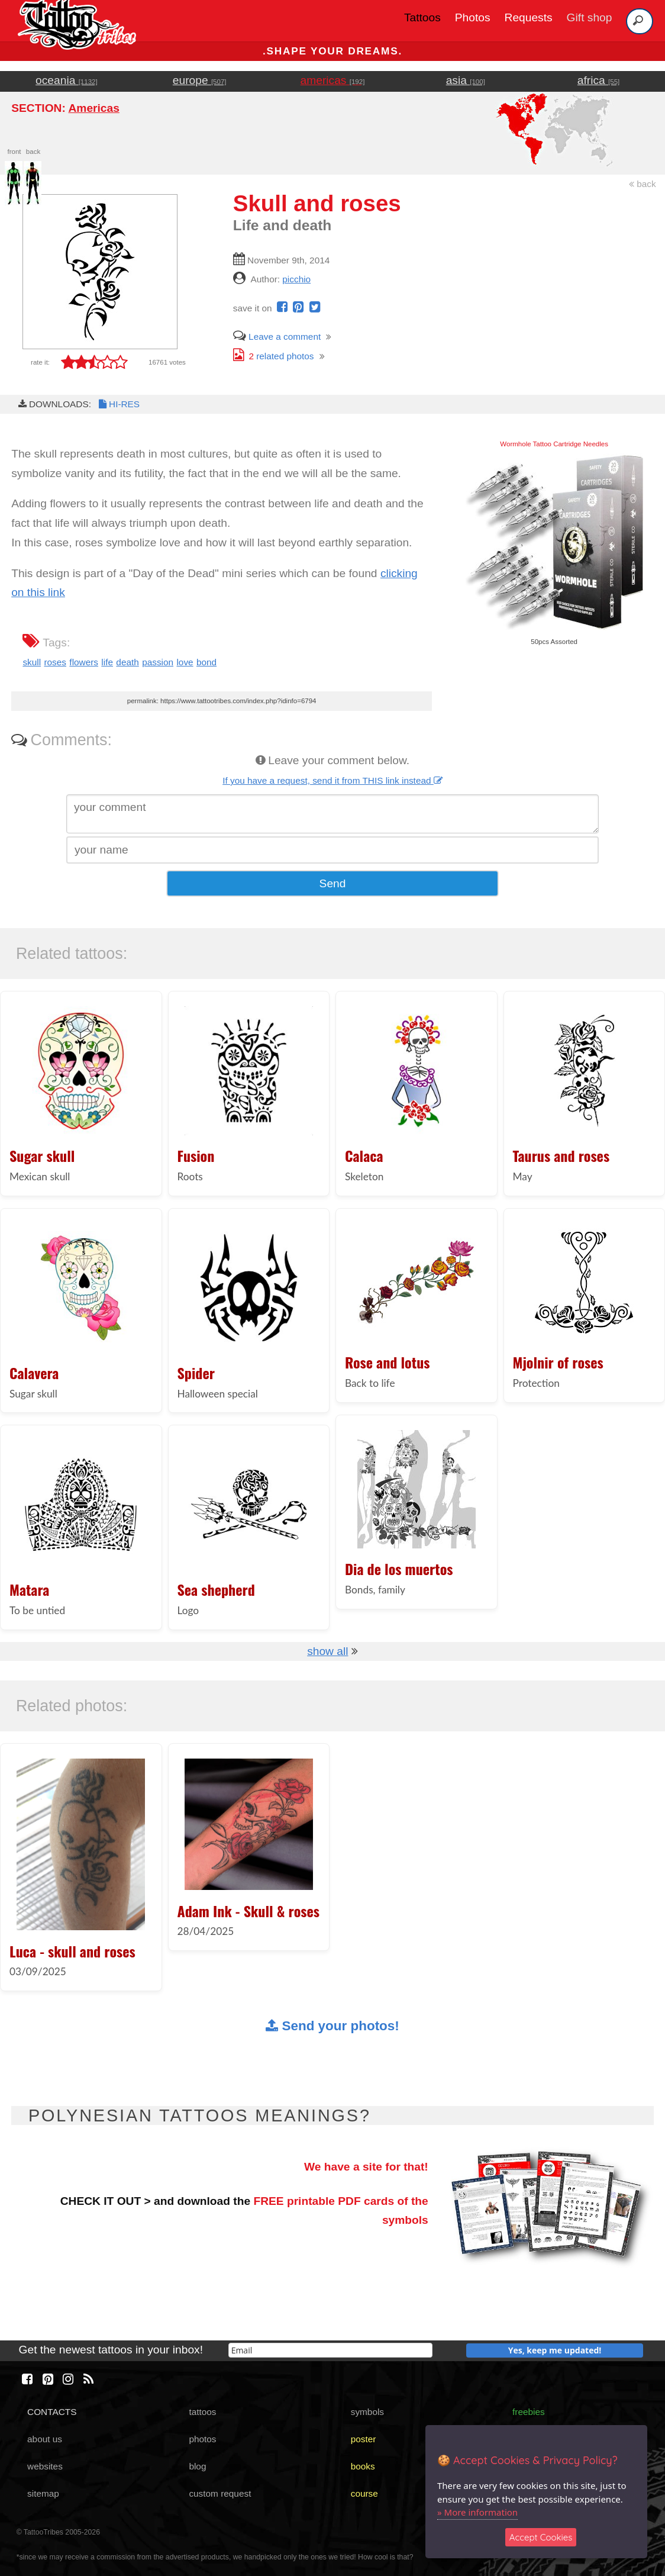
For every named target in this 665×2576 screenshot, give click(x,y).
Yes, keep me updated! (555, 2350)
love (184, 662)
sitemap (43, 2493)
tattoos (202, 2412)
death (127, 662)
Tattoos (422, 17)
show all (327, 1651)
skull (31, 662)
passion (157, 662)
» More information (477, 2512)
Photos (472, 17)
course (364, 2493)
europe (200, 80)
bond (206, 662)
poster (363, 2439)
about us (44, 2439)
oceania (66, 80)
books (363, 2466)
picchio (296, 279)
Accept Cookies (541, 2537)
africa (598, 80)
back (642, 184)
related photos (273, 356)
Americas (93, 108)
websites (45, 2466)
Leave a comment (277, 336)
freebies (528, 2412)
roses (55, 662)
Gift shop (589, 17)
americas (333, 80)
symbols (367, 2412)
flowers (83, 662)
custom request (220, 2493)
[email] (330, 2350)
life (107, 662)
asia (465, 80)
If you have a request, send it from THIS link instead (332, 780)
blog (197, 2466)
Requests (529, 17)
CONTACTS (51, 2412)
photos (202, 2439)
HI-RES (118, 404)
